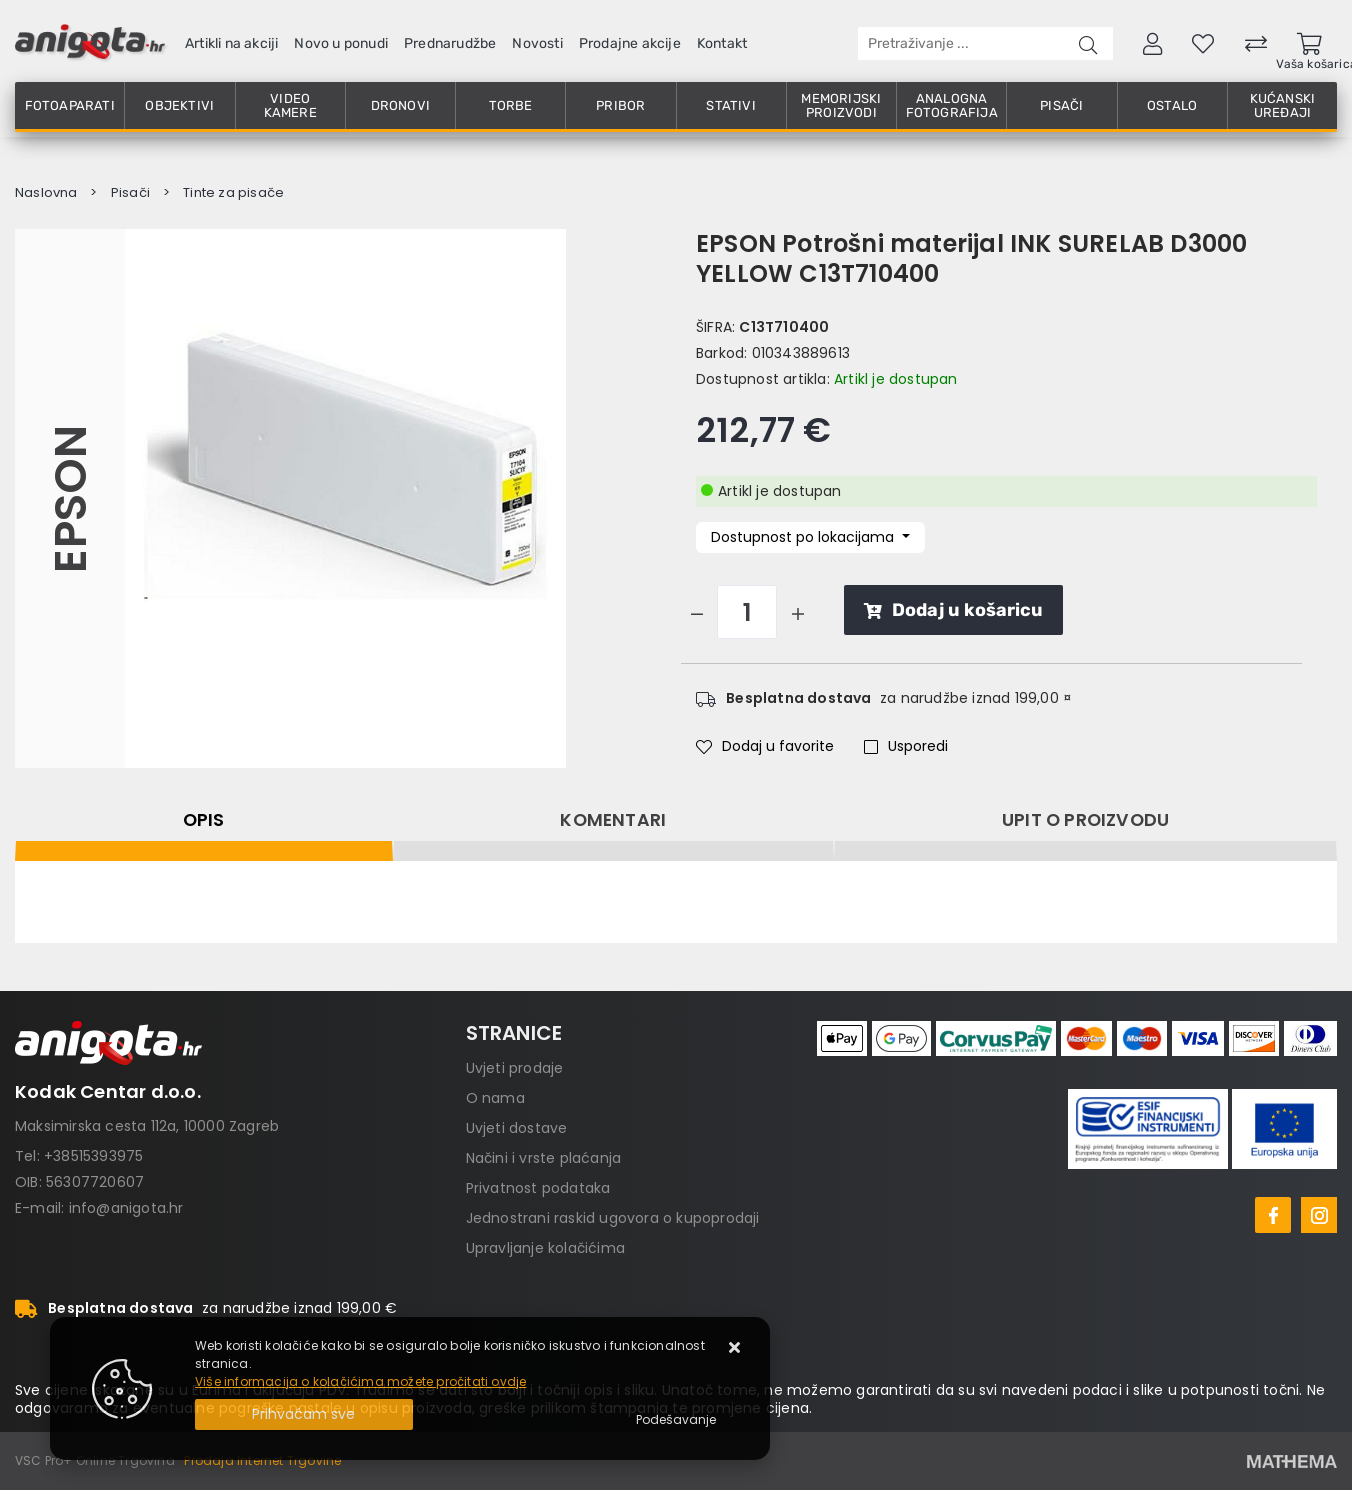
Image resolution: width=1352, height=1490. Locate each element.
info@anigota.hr (126, 1208)
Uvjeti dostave (517, 1128)
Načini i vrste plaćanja (544, 1158)
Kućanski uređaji (1283, 105)
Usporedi (906, 746)
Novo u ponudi (341, 43)
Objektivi (179, 105)
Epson (69, 499)
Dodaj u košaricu (953, 610)
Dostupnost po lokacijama (804, 537)
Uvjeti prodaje (515, 1068)
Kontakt (722, 43)
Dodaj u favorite (765, 746)
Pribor (620, 105)
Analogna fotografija (952, 105)
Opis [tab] (204, 820)
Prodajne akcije (630, 43)
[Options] (676, 1420)
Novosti (537, 43)
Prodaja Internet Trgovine (262, 1460)
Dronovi (400, 105)
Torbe (511, 105)
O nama (495, 1098)
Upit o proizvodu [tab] (1085, 820)
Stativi (730, 105)
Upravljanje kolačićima (545, 1248)
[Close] (304, 1414)
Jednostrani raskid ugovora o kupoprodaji (613, 1218)
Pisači (1061, 105)
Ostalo (1172, 105)
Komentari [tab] (613, 820)
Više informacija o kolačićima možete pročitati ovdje (360, 1381)
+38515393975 (93, 1156)
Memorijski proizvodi (841, 105)
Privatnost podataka (538, 1188)
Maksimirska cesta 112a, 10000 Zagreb (147, 1126)
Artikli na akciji (231, 43)
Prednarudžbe (450, 43)
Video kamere (290, 105)
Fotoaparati (70, 105)
